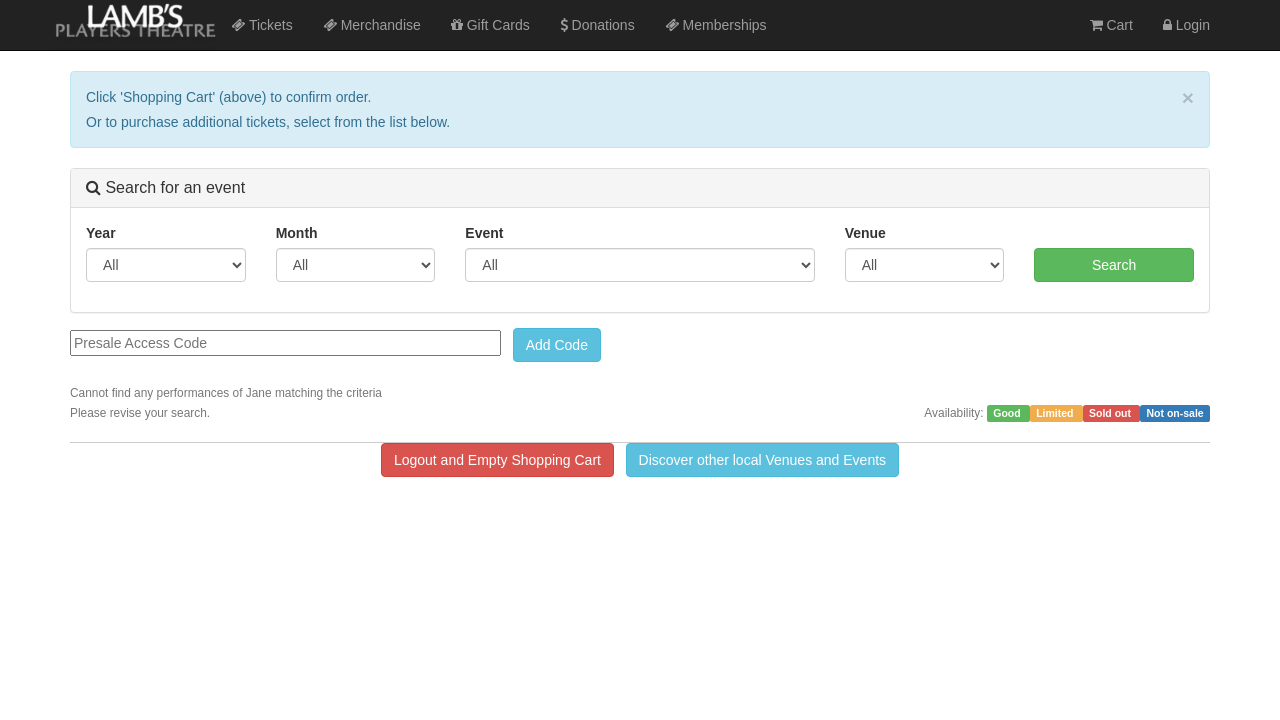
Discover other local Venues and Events (762, 460)
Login (1186, 25)
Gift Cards (490, 25)
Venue (865, 233)
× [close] (1188, 97)
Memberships (716, 25)
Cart (1111, 25)
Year (101, 233)
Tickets (261, 25)
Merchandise (372, 25)
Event (484, 233)
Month (297, 233)
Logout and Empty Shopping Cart (497, 460)
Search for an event (165, 187)
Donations (597, 25)
